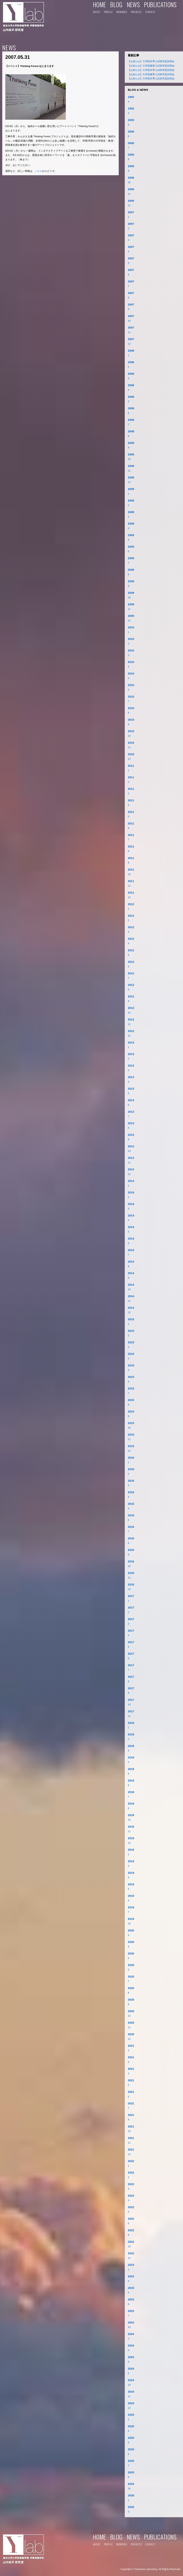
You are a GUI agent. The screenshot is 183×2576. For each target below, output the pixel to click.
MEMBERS (121, 12)
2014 (131, 1180)
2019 (131, 1849)
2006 (131, 131)
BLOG (116, 4)
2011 (131, 765)
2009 (131, 489)
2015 (131, 1319)
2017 (131, 1596)
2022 (131, 2161)
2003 (131, 120)
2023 (131, 2264)
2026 (131, 2495)
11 (129, 193)
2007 (131, 212)
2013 (131, 1042)
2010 (131, 627)
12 (129, 205)
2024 (131, 2334)
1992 (131, 96)
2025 (131, 2414)
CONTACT (150, 12)
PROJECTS (136, 12)
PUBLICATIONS (160, 4)
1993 (131, 108)
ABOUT (96, 12)
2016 (131, 1457)
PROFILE (108, 12)
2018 (131, 1722)
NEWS (133, 4)
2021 (131, 2045)
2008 (131, 350)
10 (129, 182)
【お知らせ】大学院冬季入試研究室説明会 (151, 61)
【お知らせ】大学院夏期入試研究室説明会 (151, 65)
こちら (38, 171)
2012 (131, 904)
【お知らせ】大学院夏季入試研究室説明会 (151, 74)
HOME (99, 4)
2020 (131, 1930)
